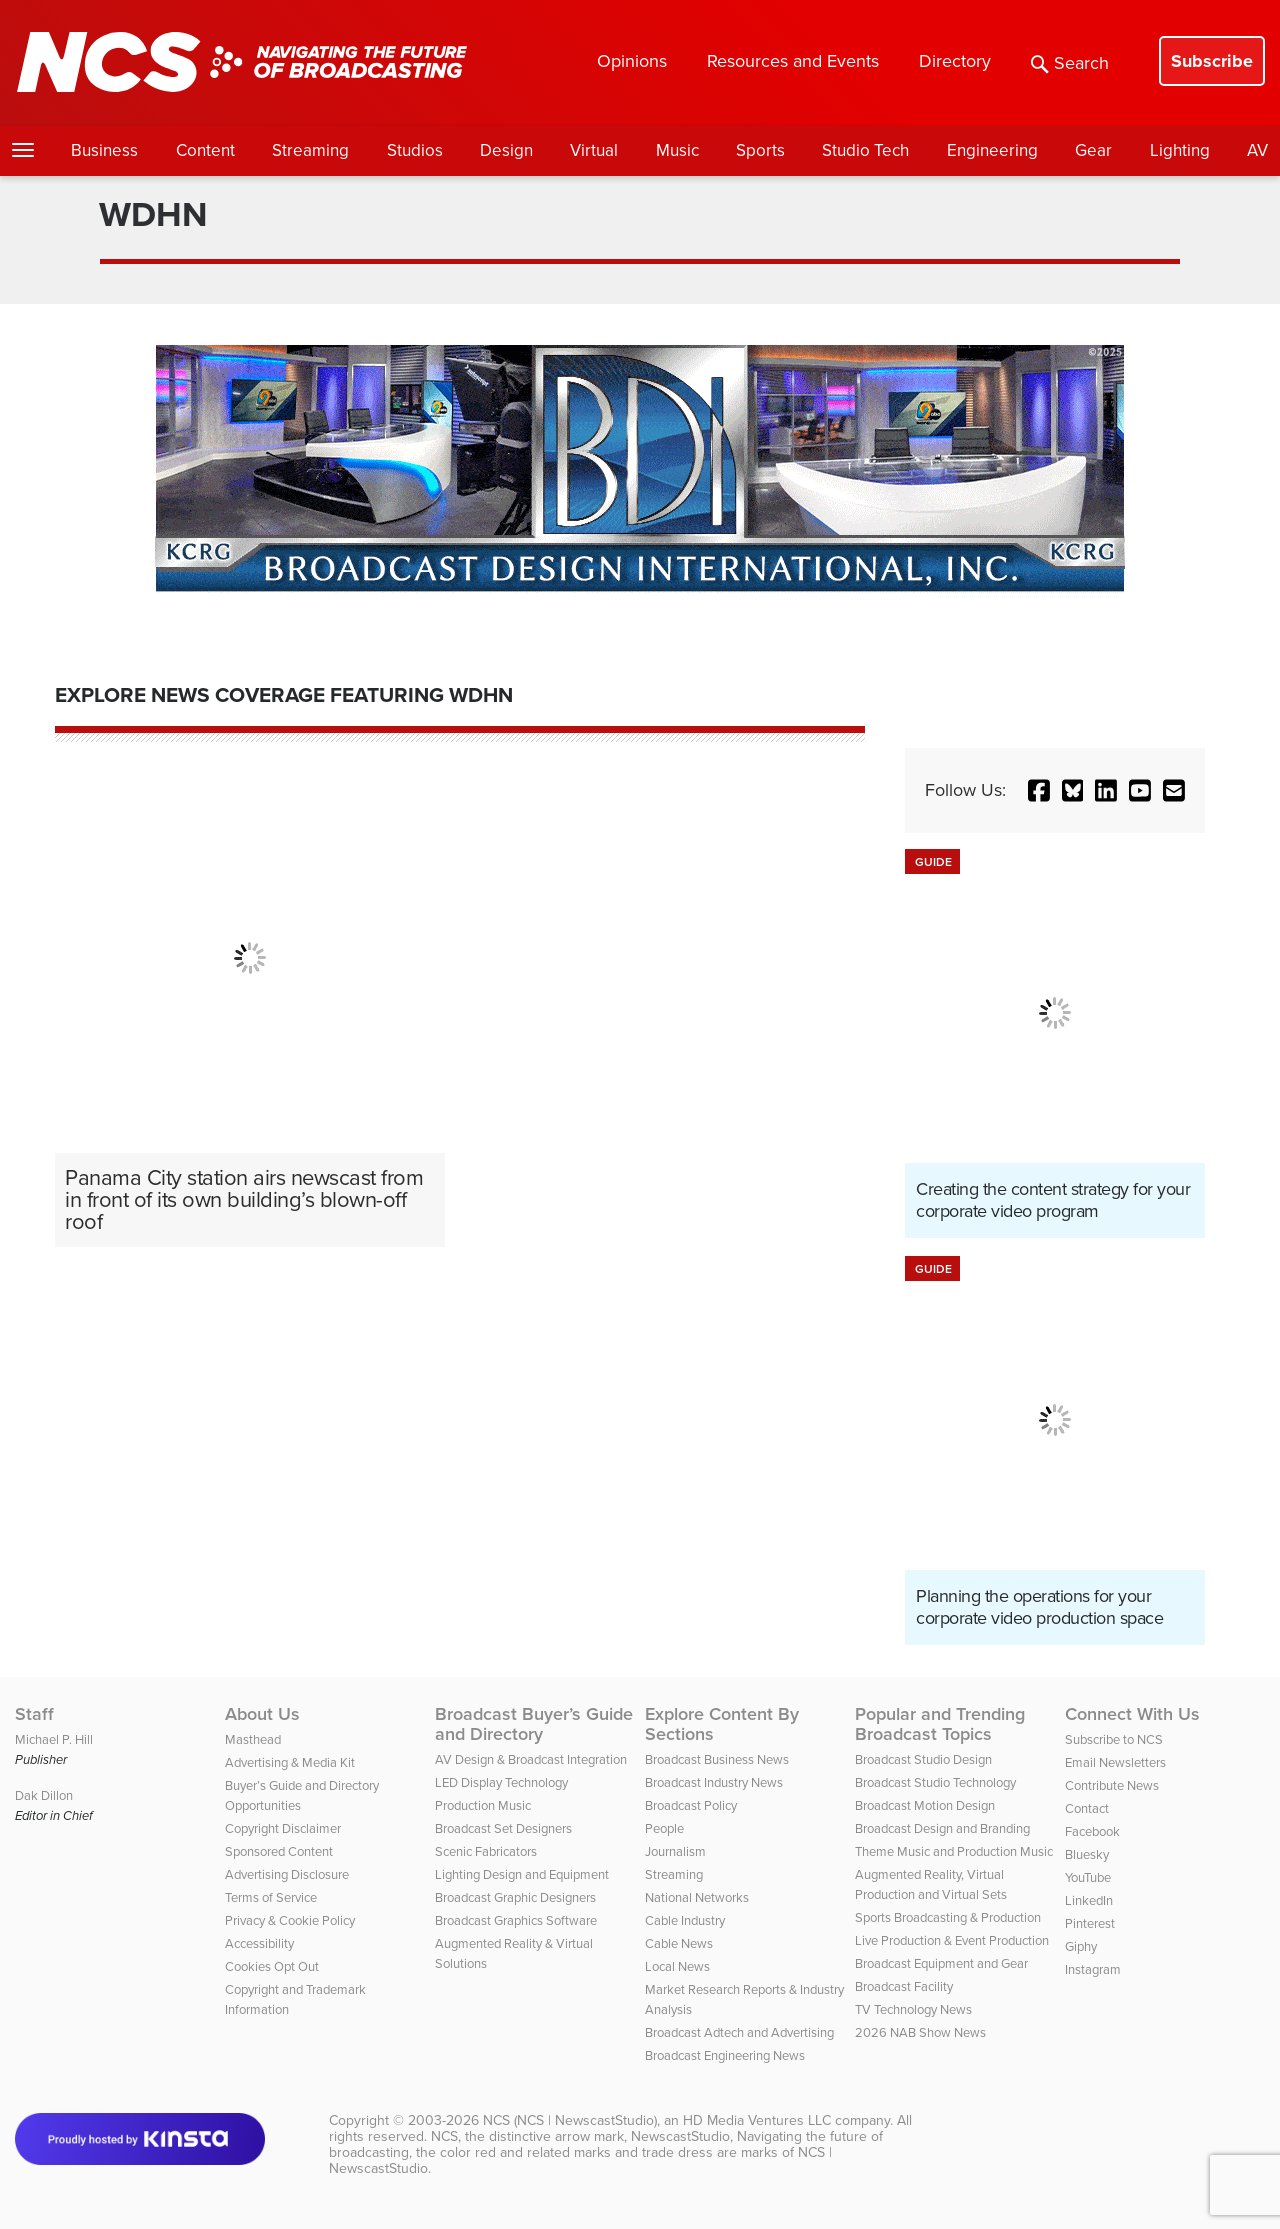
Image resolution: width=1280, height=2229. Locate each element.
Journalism (675, 1851)
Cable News (679, 1943)
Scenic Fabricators (486, 1851)
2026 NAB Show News (920, 2032)
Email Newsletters (1115, 1762)
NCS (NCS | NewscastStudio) (570, 2120)
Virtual (594, 150)
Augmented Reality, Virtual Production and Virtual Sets (931, 1884)
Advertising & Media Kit (290, 1762)
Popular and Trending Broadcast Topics (940, 1724)
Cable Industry (685, 1920)
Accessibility (259, 1943)
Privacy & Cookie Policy (290, 1920)
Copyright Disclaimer (283, 1828)
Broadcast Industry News (714, 1782)
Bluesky (1087, 1854)
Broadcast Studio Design (923, 1759)
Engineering (992, 150)
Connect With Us (1132, 1714)
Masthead (253, 1739)
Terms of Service (271, 1897)
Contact (1087, 1808)
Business (104, 150)
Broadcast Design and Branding (942, 1828)
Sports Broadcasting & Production (948, 1917)
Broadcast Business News (717, 1759)
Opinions (632, 61)
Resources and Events (793, 61)
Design (506, 150)
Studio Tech (865, 150)
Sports (760, 150)
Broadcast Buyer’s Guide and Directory (534, 1724)
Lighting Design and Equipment (522, 1874)
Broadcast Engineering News (725, 2055)
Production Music (483, 1805)
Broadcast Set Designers (503, 1828)
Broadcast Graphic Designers (515, 1897)
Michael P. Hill (54, 1739)
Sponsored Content (279, 1851)
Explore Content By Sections (722, 1724)
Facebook (1092, 1831)
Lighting (1180, 150)
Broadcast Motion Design (925, 1805)
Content (205, 150)
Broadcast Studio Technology (935, 1782)
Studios (415, 150)
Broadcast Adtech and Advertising (739, 2032)
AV (1257, 150)
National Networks (697, 1897)
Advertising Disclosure (287, 1874)
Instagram (1093, 1969)
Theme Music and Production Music (954, 1851)
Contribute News (1112, 1785)
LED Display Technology (501, 1782)
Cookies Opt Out (272, 1966)
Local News (677, 1966)
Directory (955, 61)
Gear (1093, 150)
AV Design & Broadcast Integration (531, 1759)
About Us (262, 1714)
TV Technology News (913, 2009)
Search (1070, 63)
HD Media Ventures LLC (757, 2120)
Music (677, 150)
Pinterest (1090, 1923)
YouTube (1088, 1877)
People (664, 1828)
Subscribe (1212, 61)
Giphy (1081, 1946)
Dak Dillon (44, 1795)
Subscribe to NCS (1114, 1739)
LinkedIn (1089, 1900)
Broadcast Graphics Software (516, 1920)
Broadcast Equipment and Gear (941, 1963)
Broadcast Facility (904, 1986)
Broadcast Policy (691, 1805)
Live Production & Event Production (952, 1940)
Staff (34, 1714)
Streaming (310, 150)
